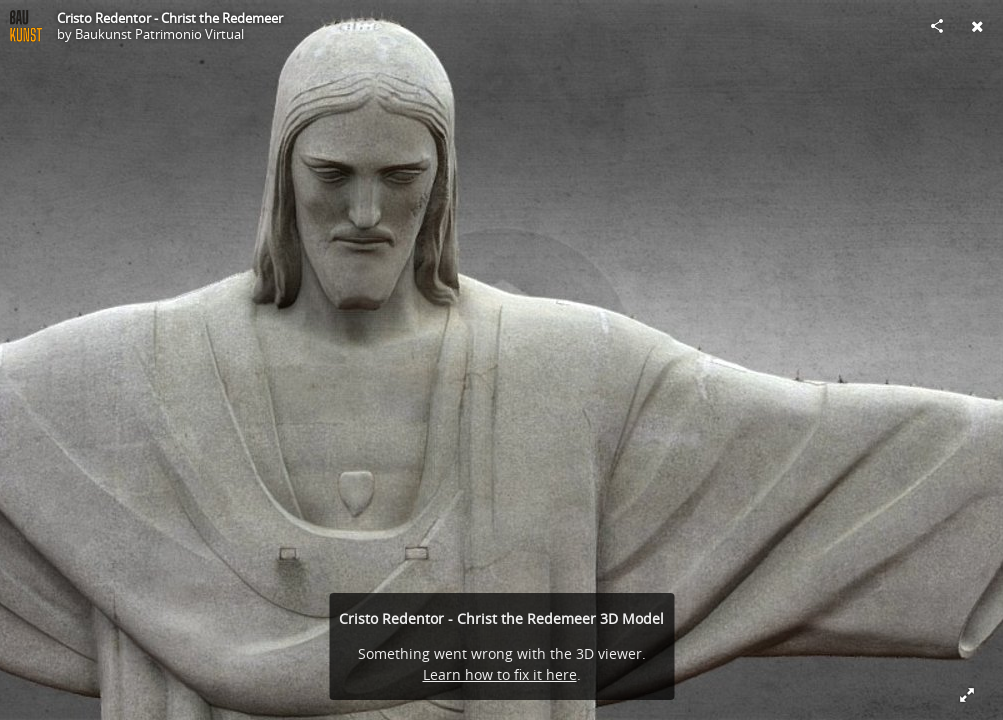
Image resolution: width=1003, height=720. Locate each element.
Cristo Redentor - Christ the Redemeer (170, 18)
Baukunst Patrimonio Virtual (159, 34)
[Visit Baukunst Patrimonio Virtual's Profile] (26, 26)
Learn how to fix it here (500, 674)
